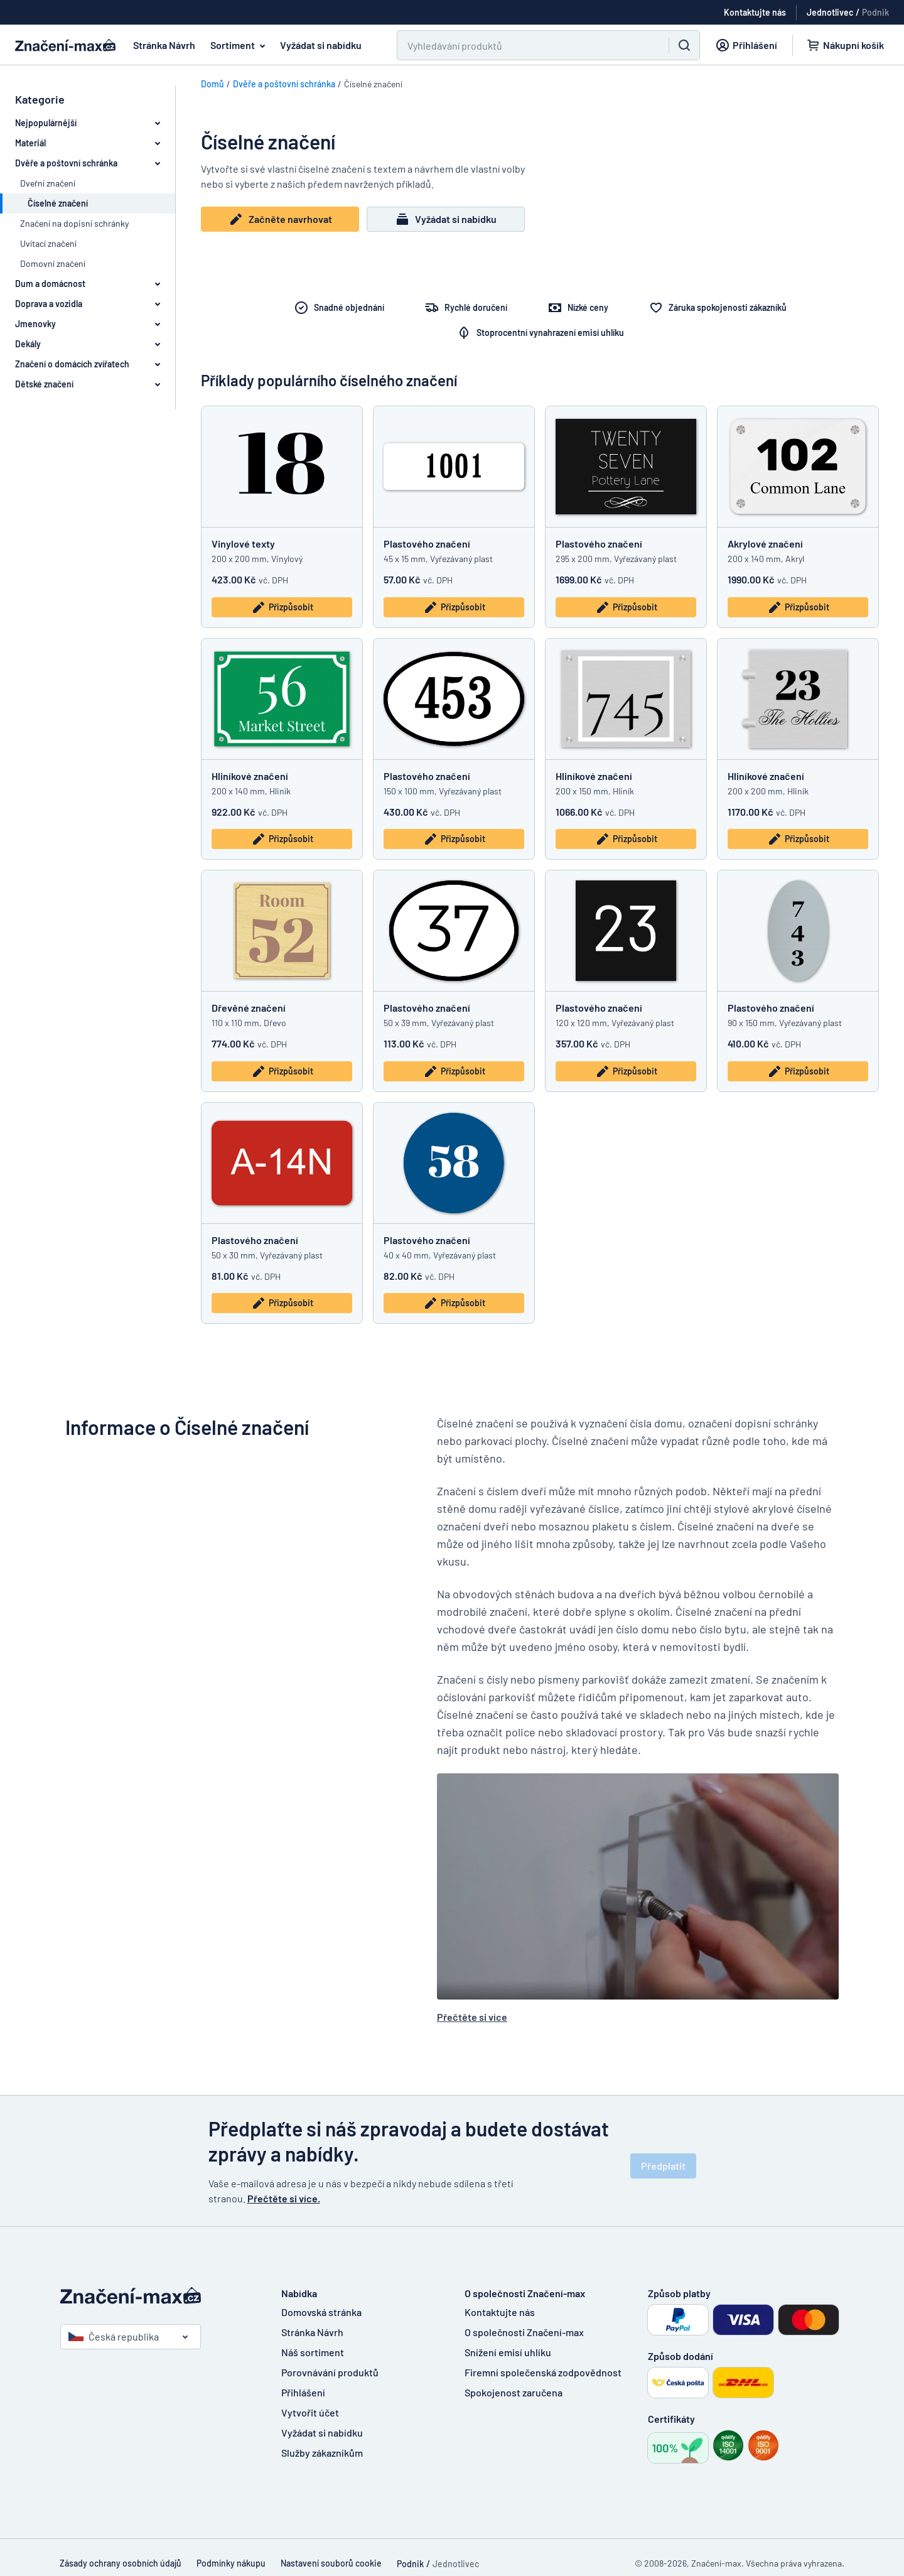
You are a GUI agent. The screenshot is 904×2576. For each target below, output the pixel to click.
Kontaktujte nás (500, 2312)
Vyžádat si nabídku (321, 45)
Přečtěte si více (472, 2017)
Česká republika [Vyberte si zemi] (113, 2336)
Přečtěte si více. (283, 2198)
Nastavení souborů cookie (331, 2563)
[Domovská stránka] (158, 2295)
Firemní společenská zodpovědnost (543, 2372)
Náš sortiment (312, 2352)
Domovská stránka (321, 2312)
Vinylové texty (243, 543)
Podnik (875, 12)
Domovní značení (52, 263)
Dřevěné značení (249, 1008)
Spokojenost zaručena (513, 2392)
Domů (212, 83)
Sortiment (240, 45)
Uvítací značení (48, 243)
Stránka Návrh (164, 45)
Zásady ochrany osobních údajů (120, 2563)
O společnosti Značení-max (524, 2332)
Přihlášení (303, 2392)
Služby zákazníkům (322, 2453)
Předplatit (663, 2166)
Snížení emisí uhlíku (508, 2352)
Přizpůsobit (282, 607)
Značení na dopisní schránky (74, 223)
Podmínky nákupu (231, 2563)
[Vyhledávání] (525, 45)
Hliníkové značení (250, 776)
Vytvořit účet (310, 2412)
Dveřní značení (47, 183)
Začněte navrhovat (280, 219)
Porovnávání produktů (330, 2372)
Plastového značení (427, 543)
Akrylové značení (765, 543)
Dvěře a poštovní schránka (284, 83)
